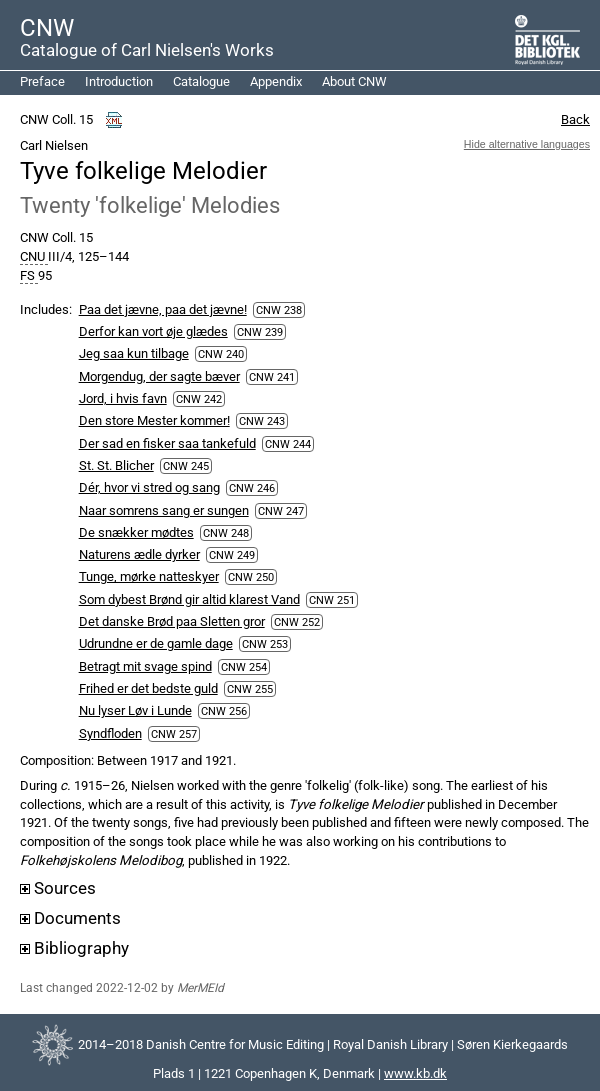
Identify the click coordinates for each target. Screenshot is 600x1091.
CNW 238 (279, 310)
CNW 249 (232, 555)
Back (575, 119)
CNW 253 (265, 644)
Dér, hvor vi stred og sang (149, 487)
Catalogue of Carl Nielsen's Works (147, 50)
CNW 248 (226, 533)
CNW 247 (281, 511)
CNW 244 (288, 444)
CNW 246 (252, 488)
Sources (58, 888)
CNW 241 (272, 377)
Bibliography (74, 948)
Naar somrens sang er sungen (164, 510)
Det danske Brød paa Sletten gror (172, 621)
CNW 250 (251, 577)
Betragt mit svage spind (145, 666)
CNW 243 (262, 421)
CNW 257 (174, 734)
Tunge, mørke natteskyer (149, 576)
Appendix (276, 81)
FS (29, 276)
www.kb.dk (415, 1073)
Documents (70, 918)
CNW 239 (260, 332)
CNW (47, 28)
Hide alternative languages (527, 144)
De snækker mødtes (136, 532)
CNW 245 (186, 466)
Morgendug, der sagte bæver (159, 376)
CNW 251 (332, 600)
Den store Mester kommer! (154, 420)
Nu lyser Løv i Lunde (135, 710)
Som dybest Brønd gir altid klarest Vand (189, 599)
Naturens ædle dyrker (139, 554)
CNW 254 (244, 667)
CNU (34, 257)
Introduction (119, 81)
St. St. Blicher (116, 465)
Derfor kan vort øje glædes (153, 331)
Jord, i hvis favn (123, 398)
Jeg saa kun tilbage (134, 353)
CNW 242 (199, 399)
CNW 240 (221, 354)
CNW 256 (224, 711)
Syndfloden (110, 733)
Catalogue (201, 81)
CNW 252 (297, 622)
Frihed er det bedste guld (148, 688)
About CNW (354, 81)
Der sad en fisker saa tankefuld (167, 443)
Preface (42, 81)
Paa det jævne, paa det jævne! (163, 309)
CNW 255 (250, 689)
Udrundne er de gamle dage (156, 643)
